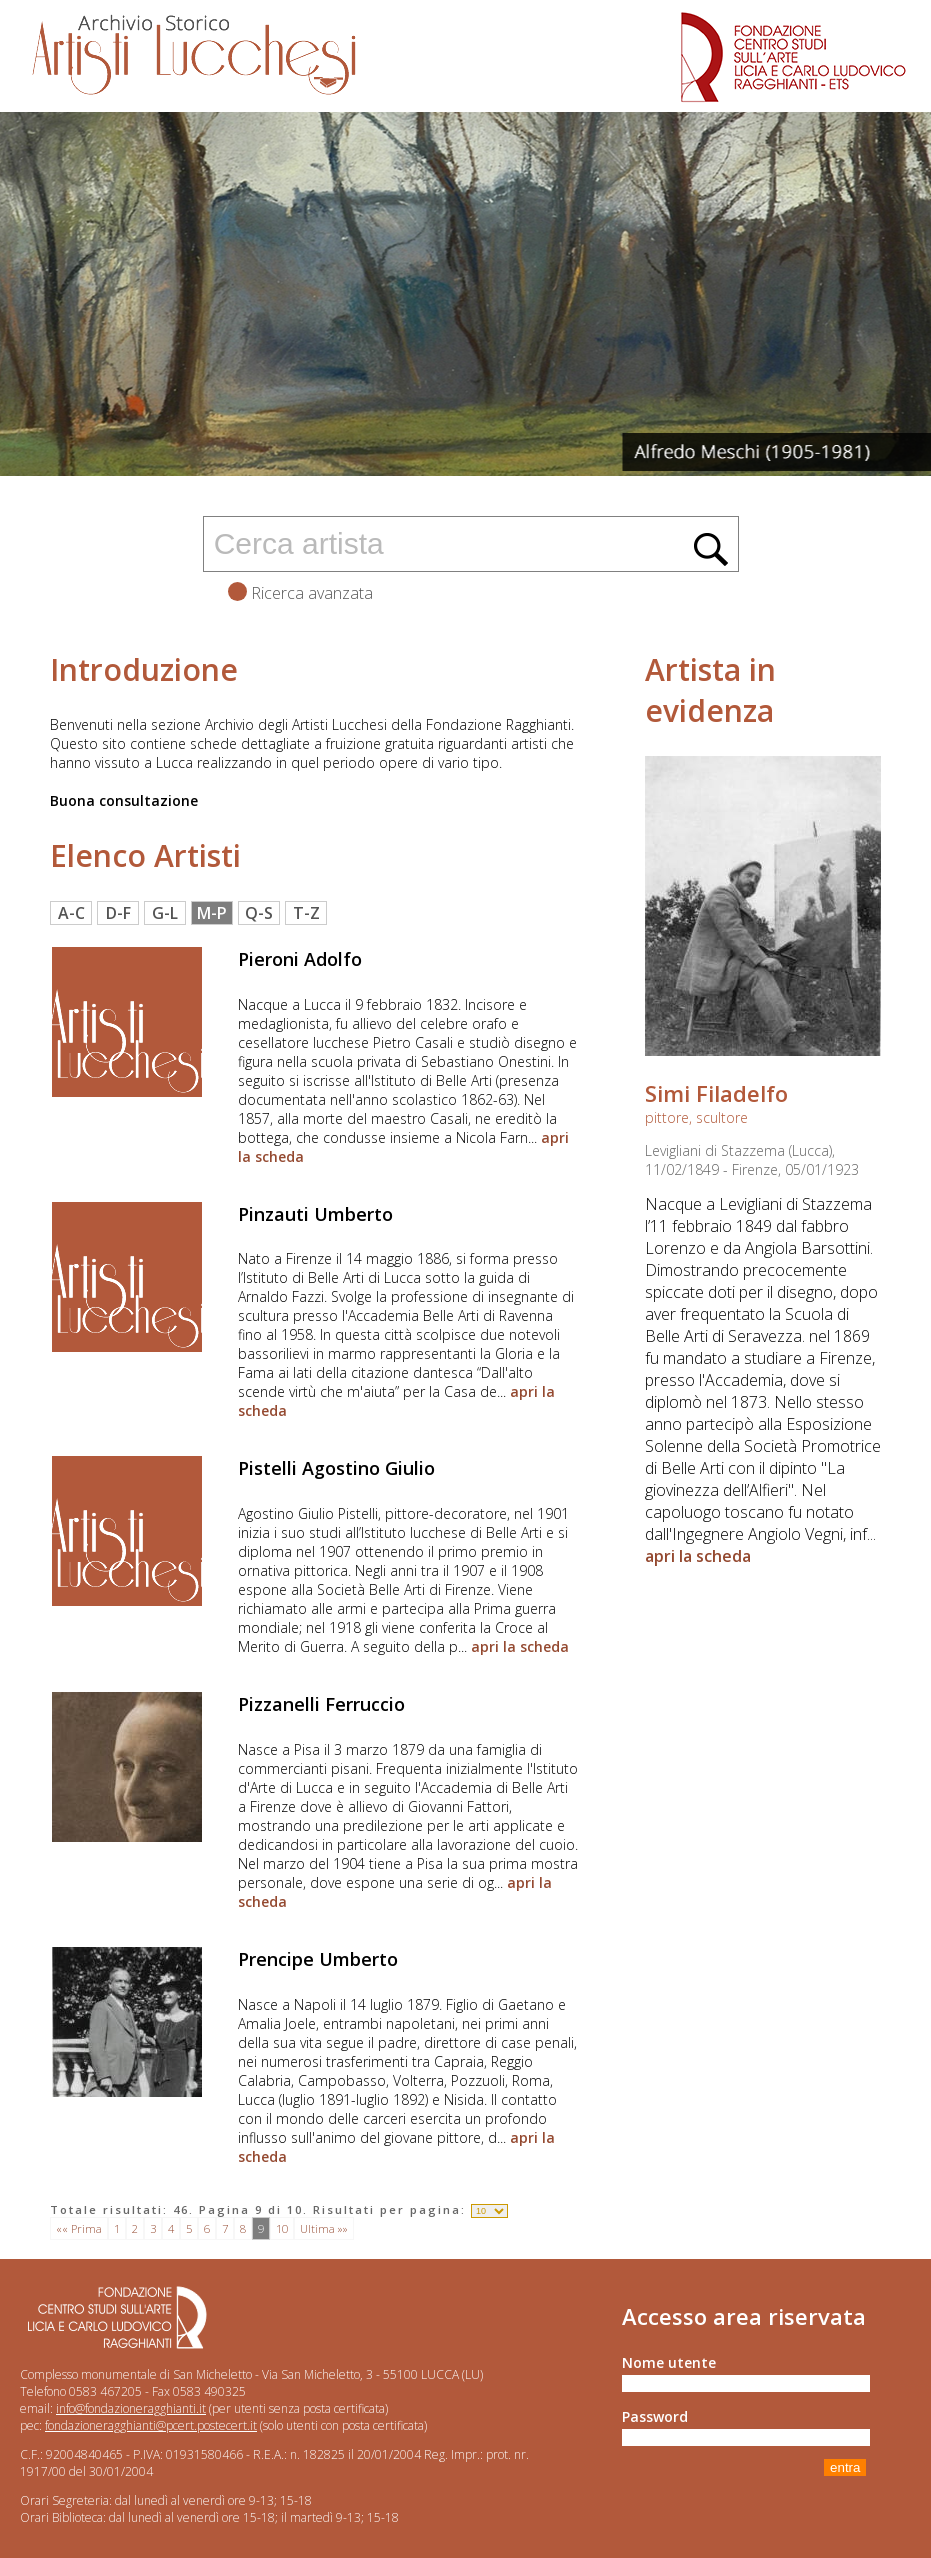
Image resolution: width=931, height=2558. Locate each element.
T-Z (306, 913)
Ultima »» (324, 2228)
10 (282, 2228)
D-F (118, 913)
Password (655, 2416)
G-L (165, 913)
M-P (212, 913)
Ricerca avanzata (300, 593)
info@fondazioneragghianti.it (131, 2408)
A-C (71, 913)
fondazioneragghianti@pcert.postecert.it (151, 2425)
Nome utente (669, 2362)
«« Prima (79, 2228)
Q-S (259, 913)
